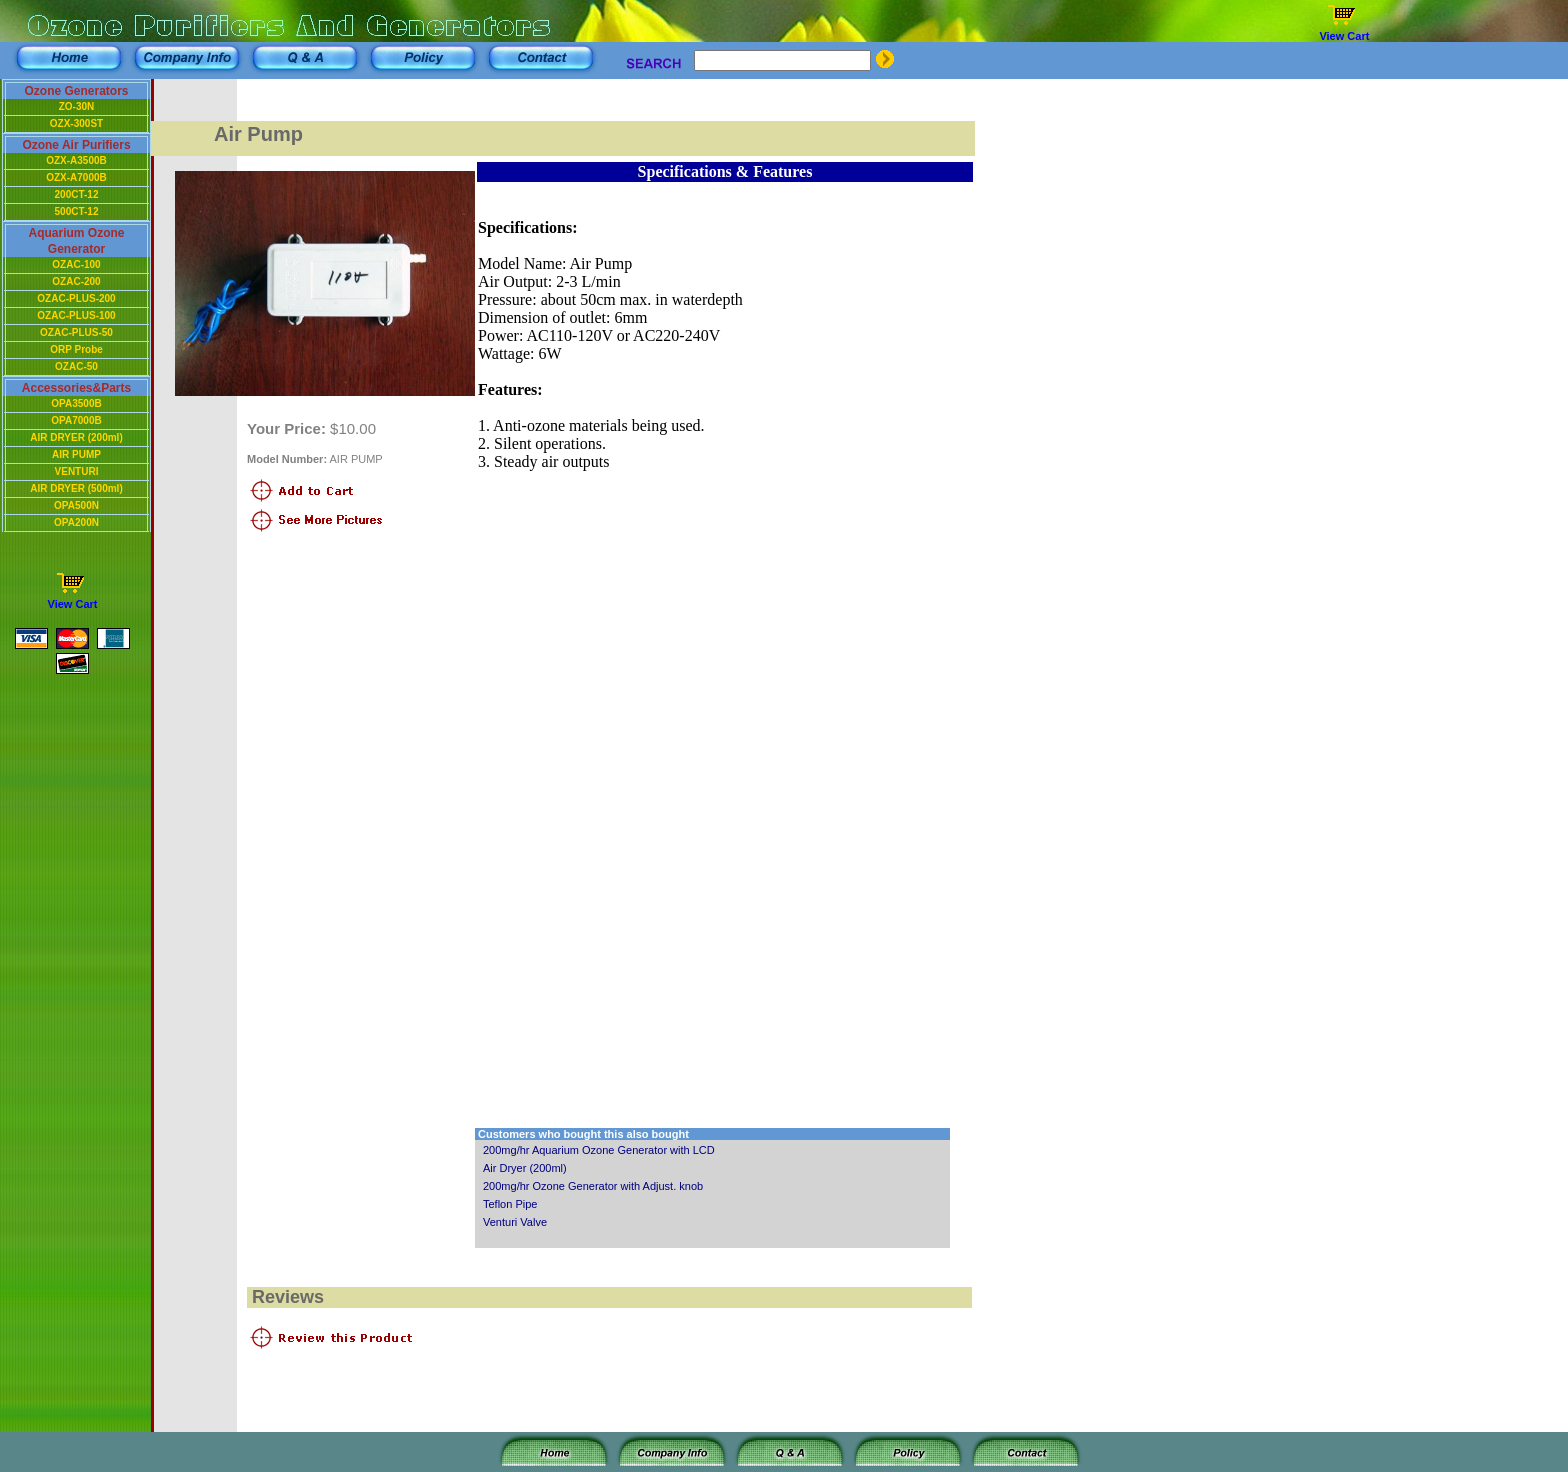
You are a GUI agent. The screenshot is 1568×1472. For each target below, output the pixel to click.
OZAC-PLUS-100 (76, 315)
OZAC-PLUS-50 (76, 332)
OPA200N (76, 522)
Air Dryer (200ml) (525, 1168)
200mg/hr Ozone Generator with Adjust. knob (593, 1186)
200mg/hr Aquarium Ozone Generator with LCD (599, 1150)
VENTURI (77, 471)
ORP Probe (76, 349)
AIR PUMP (76, 454)
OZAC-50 (76, 366)
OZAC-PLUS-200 (76, 298)
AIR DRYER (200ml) (76, 437)
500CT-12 (77, 211)
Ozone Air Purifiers (76, 145)
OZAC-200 (76, 281)
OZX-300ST (76, 123)
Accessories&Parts (76, 388)
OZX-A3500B (76, 160)
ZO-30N (77, 106)
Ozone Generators (76, 91)
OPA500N (76, 505)
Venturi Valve (515, 1222)
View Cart (1344, 36)
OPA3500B (76, 403)
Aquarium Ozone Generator (76, 241)
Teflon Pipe (510, 1204)
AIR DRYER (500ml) (76, 488)
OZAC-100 (76, 264)
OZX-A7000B (76, 177)
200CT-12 (77, 194)
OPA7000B (76, 420)
